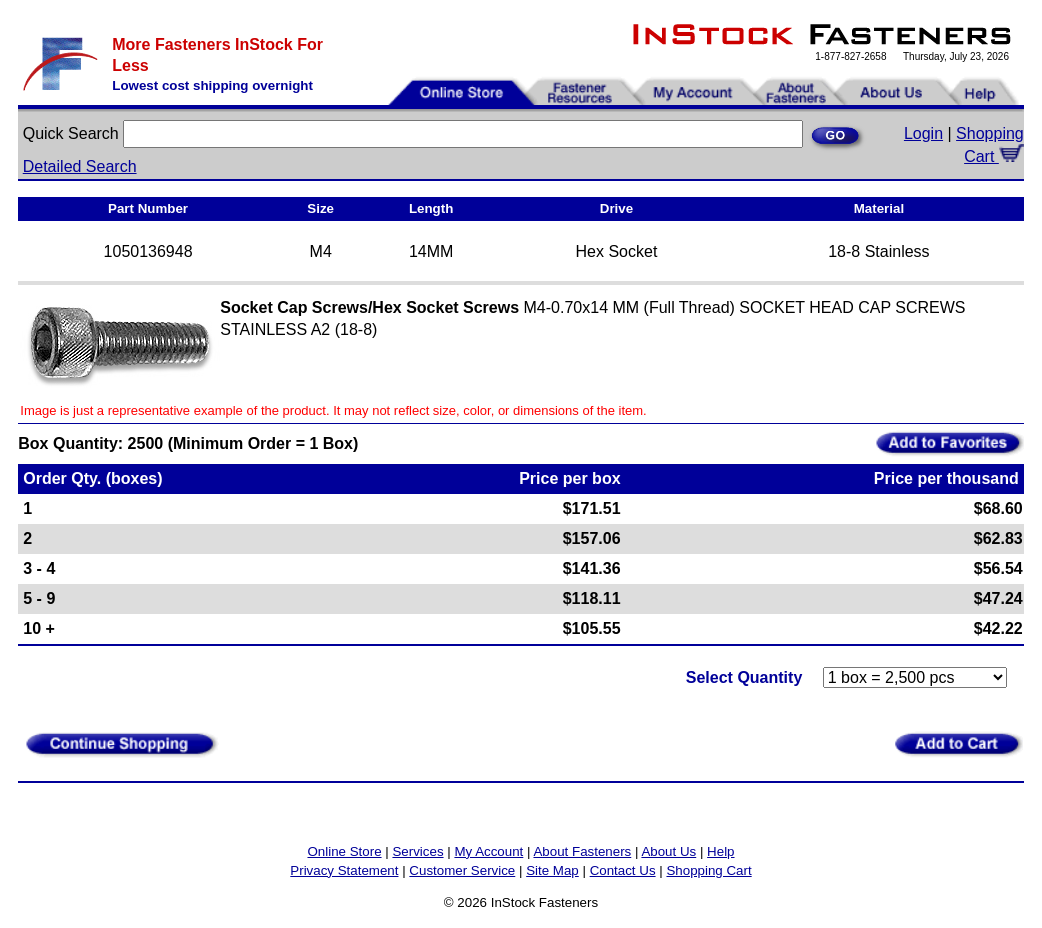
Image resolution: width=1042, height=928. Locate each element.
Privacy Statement (344, 870)
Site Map (552, 870)
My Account (488, 851)
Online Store (344, 851)
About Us (668, 851)
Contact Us (623, 870)
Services (417, 851)
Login (923, 133)
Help (720, 851)
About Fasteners (582, 851)
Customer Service (462, 870)
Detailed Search (80, 166)
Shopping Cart (708, 870)
